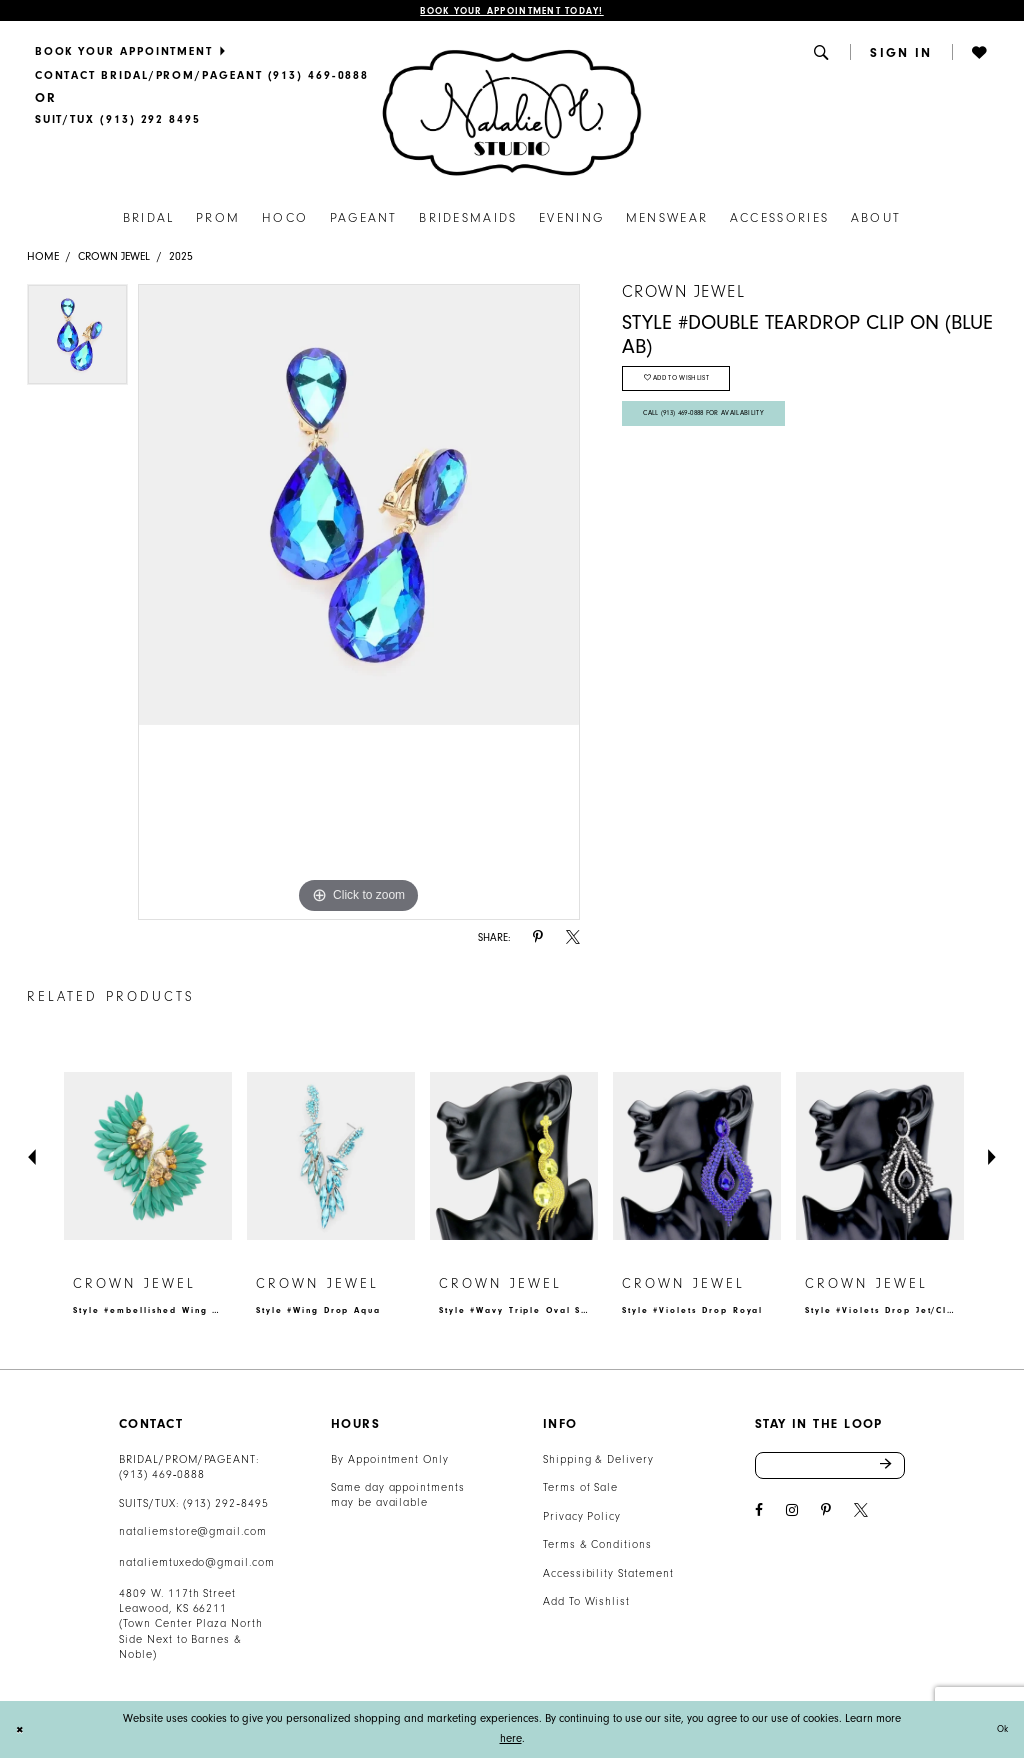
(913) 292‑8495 (226, 1506)
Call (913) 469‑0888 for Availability (720, 429)
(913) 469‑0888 (162, 1477)
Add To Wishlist (586, 1604)
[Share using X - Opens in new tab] (573, 940)
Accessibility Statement (608, 1576)
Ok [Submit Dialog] (999, 1732)
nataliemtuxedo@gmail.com (197, 1565)
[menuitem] (201, 54)
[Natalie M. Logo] (511, 115)
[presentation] (148, 1159)
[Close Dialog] (22, 1732)
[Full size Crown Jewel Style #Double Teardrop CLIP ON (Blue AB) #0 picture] (359, 605)
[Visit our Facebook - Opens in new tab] (759, 1518)
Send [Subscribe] (891, 1471)
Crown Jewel (114, 259)
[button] (823, 55)
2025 (181, 259)
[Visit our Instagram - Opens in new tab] (792, 1518)
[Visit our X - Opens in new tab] (861, 1518)
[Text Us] (117, 123)
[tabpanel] (77, 342)
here (511, 1741)
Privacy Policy (582, 1519)
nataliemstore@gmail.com (193, 1534)
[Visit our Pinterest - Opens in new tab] (826, 1518)
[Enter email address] (830, 1471)
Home (43, 259)
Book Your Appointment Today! (512, 12)
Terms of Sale (581, 1490)
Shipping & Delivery (598, 1462)
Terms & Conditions (597, 1547)
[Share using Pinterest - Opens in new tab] (538, 940)
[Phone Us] (201, 78)
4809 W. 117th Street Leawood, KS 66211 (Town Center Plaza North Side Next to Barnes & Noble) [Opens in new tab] (191, 1627)
